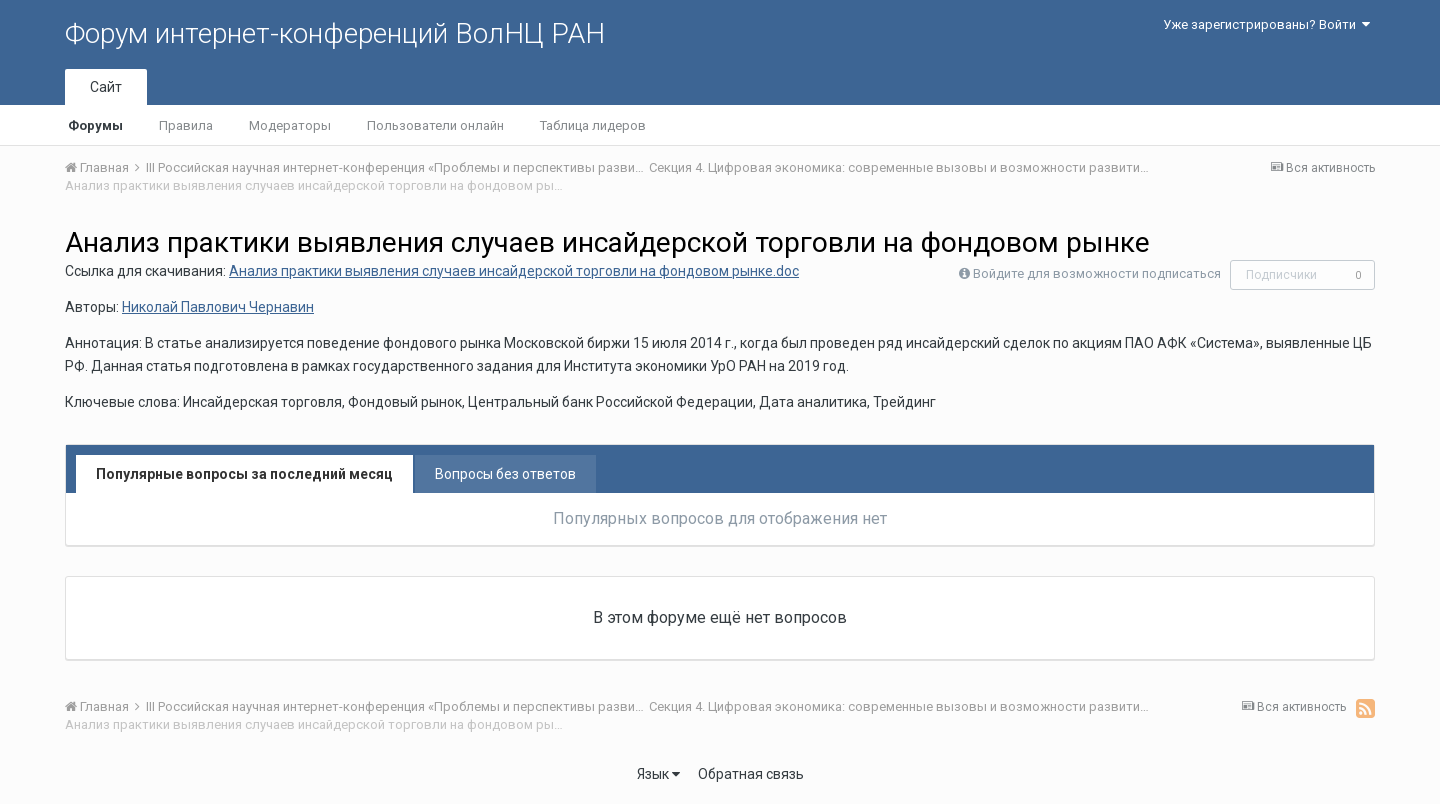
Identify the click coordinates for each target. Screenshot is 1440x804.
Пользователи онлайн (435, 125)
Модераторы (290, 125)
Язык (658, 774)
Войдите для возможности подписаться (1097, 273)
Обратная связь (751, 774)
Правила (186, 125)
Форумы (95, 125)
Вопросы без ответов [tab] (505, 474)
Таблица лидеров (593, 125)
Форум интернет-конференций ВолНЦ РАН (335, 33)
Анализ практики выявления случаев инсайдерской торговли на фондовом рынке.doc (514, 271)
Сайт (106, 87)
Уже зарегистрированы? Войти (1266, 24)
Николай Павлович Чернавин (218, 307)
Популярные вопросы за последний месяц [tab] (244, 474)
